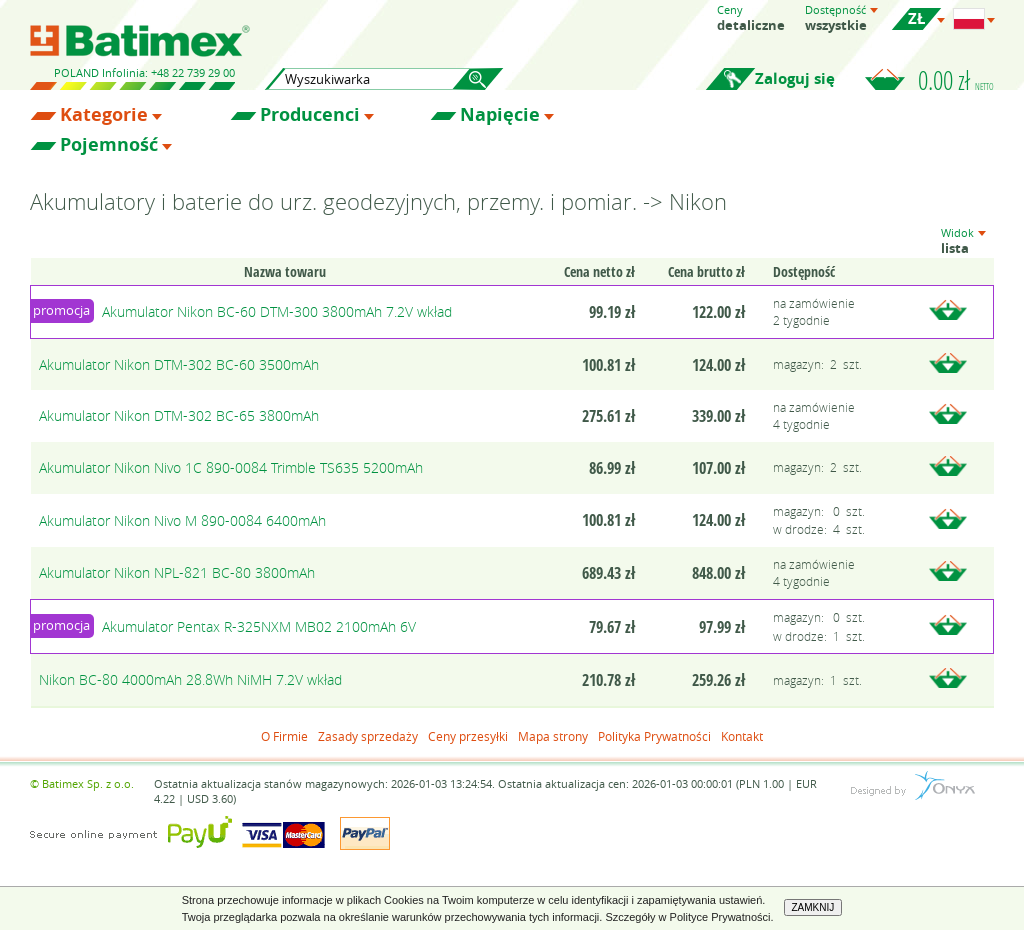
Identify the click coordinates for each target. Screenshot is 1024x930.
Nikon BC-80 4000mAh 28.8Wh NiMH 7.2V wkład (190, 679)
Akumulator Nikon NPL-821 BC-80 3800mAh (177, 572)
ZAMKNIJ (813, 907)
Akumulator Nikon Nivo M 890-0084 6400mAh (182, 520)
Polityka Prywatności (654, 736)
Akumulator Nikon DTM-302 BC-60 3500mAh (179, 364)
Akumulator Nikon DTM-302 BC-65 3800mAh (179, 415)
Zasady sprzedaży (368, 736)
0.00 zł (956, 80)
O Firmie (284, 736)
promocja (61, 310)
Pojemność (109, 145)
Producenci (310, 115)
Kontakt (742, 736)
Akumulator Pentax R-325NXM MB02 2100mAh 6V (259, 626)
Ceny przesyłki (468, 736)
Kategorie (104, 115)
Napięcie (500, 115)
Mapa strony (553, 736)
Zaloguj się (795, 78)
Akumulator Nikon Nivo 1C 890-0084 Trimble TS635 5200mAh (231, 467)
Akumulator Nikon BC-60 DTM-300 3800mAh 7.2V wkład (277, 311)
